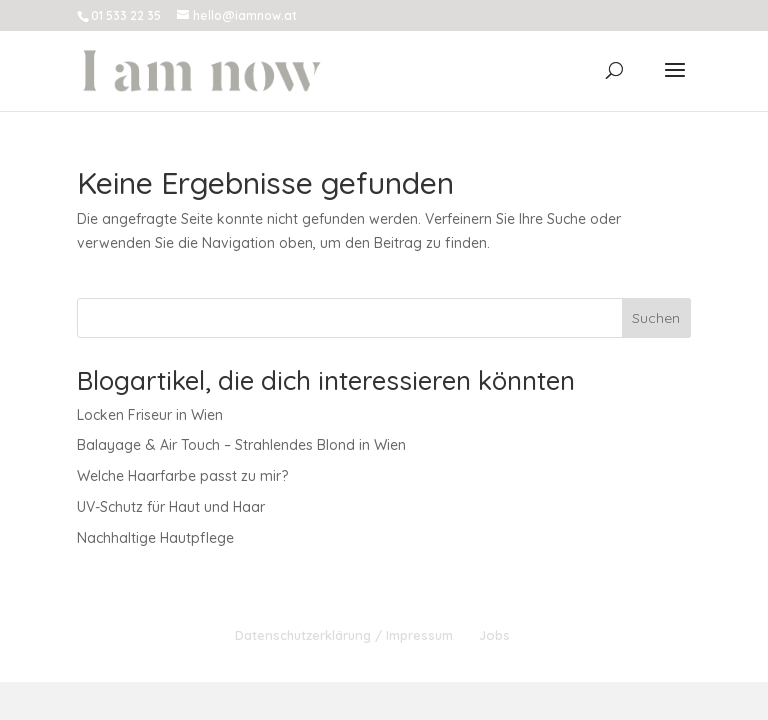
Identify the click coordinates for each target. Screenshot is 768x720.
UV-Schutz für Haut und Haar (171, 507)
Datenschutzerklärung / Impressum (344, 635)
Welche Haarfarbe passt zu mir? (182, 476)
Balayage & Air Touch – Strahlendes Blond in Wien (241, 445)
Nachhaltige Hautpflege (155, 538)
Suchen (656, 318)
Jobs (494, 635)
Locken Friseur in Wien (150, 415)
